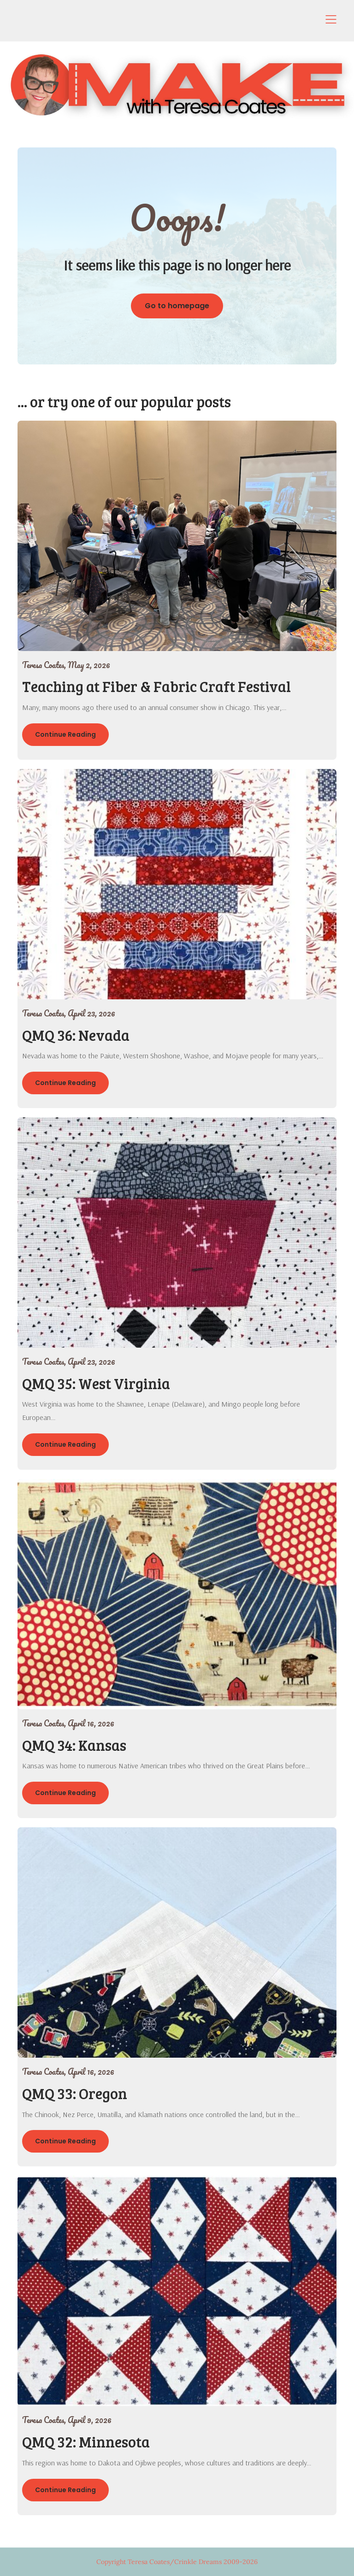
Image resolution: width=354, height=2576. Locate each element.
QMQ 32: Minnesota (86, 2442)
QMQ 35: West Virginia (96, 1383)
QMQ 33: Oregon (74, 2093)
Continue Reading (65, 734)
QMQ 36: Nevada (76, 1035)
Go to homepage (177, 305)
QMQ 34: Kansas (74, 1745)
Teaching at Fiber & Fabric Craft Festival (156, 686)
